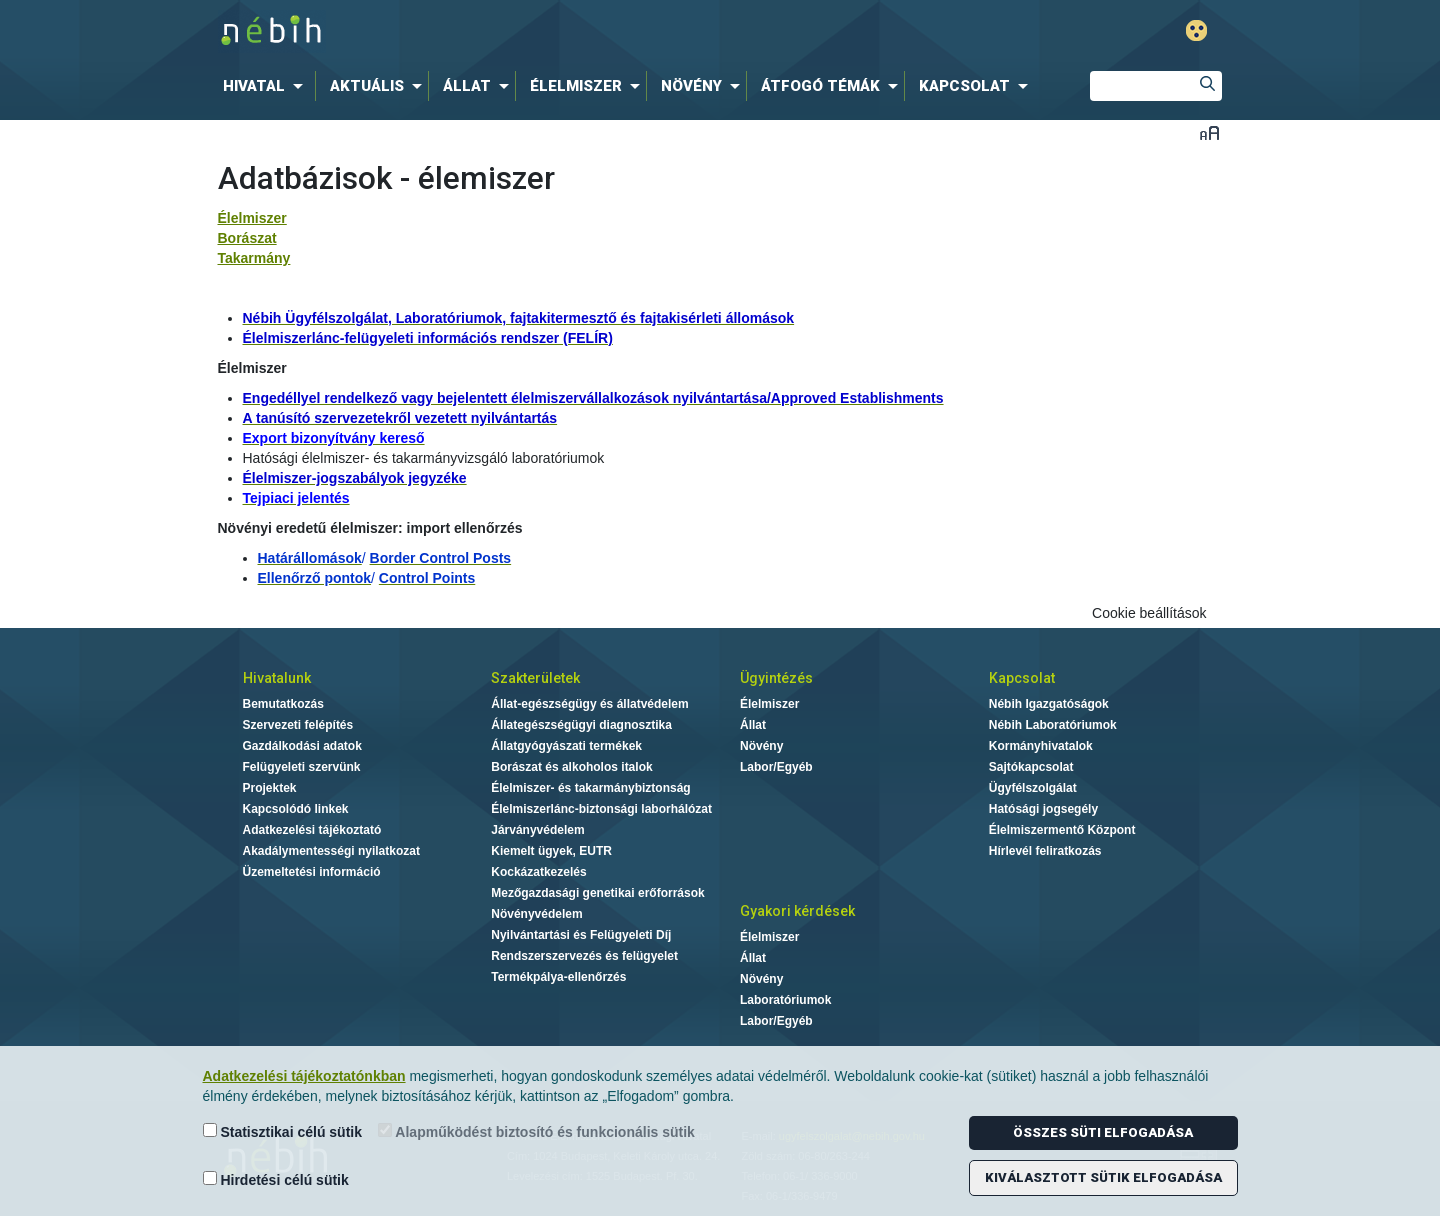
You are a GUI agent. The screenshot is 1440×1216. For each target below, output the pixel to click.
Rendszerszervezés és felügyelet (584, 956)
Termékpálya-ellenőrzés (558, 977)
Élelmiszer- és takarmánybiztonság (590, 788)
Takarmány (254, 258)
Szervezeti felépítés (298, 725)
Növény (761, 746)
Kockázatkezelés (538, 872)
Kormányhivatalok (1041, 746)
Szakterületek (535, 678)
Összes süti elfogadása (1103, 1132)
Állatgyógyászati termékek (566, 746)
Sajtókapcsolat (1031, 767)
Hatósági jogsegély (1043, 809)
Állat (753, 725)
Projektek (270, 788)
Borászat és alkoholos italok (571, 767)
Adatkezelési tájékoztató (312, 830)
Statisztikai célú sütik (283, 1131)
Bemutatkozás (283, 704)
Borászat (247, 238)
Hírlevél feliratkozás (1045, 851)
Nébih (507, 31)
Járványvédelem (537, 830)
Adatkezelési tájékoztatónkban (304, 1076)
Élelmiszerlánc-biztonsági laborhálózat (601, 809)
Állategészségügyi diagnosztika (581, 725)
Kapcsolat (1022, 678)
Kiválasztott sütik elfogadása (1103, 1177)
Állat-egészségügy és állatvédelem (589, 704)
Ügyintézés (776, 678)
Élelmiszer (252, 218)
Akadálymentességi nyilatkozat (331, 851)
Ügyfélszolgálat (1033, 788)
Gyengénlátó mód (1196, 30)
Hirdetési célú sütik (276, 1179)
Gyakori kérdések (797, 911)
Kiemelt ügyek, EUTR (551, 851)
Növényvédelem (536, 914)
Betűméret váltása (1209, 132)
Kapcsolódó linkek (296, 809)
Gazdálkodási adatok (302, 746)
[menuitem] (267, 86)
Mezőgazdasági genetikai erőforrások (597, 893)
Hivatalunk (277, 678)
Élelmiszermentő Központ (1062, 830)
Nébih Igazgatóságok (1049, 704)
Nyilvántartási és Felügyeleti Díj (581, 935)
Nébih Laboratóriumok (1053, 725)
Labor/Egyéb (776, 767)
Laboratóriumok (785, 1000)
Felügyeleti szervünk (302, 767)
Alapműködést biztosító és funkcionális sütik (536, 1131)
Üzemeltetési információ (312, 872)
